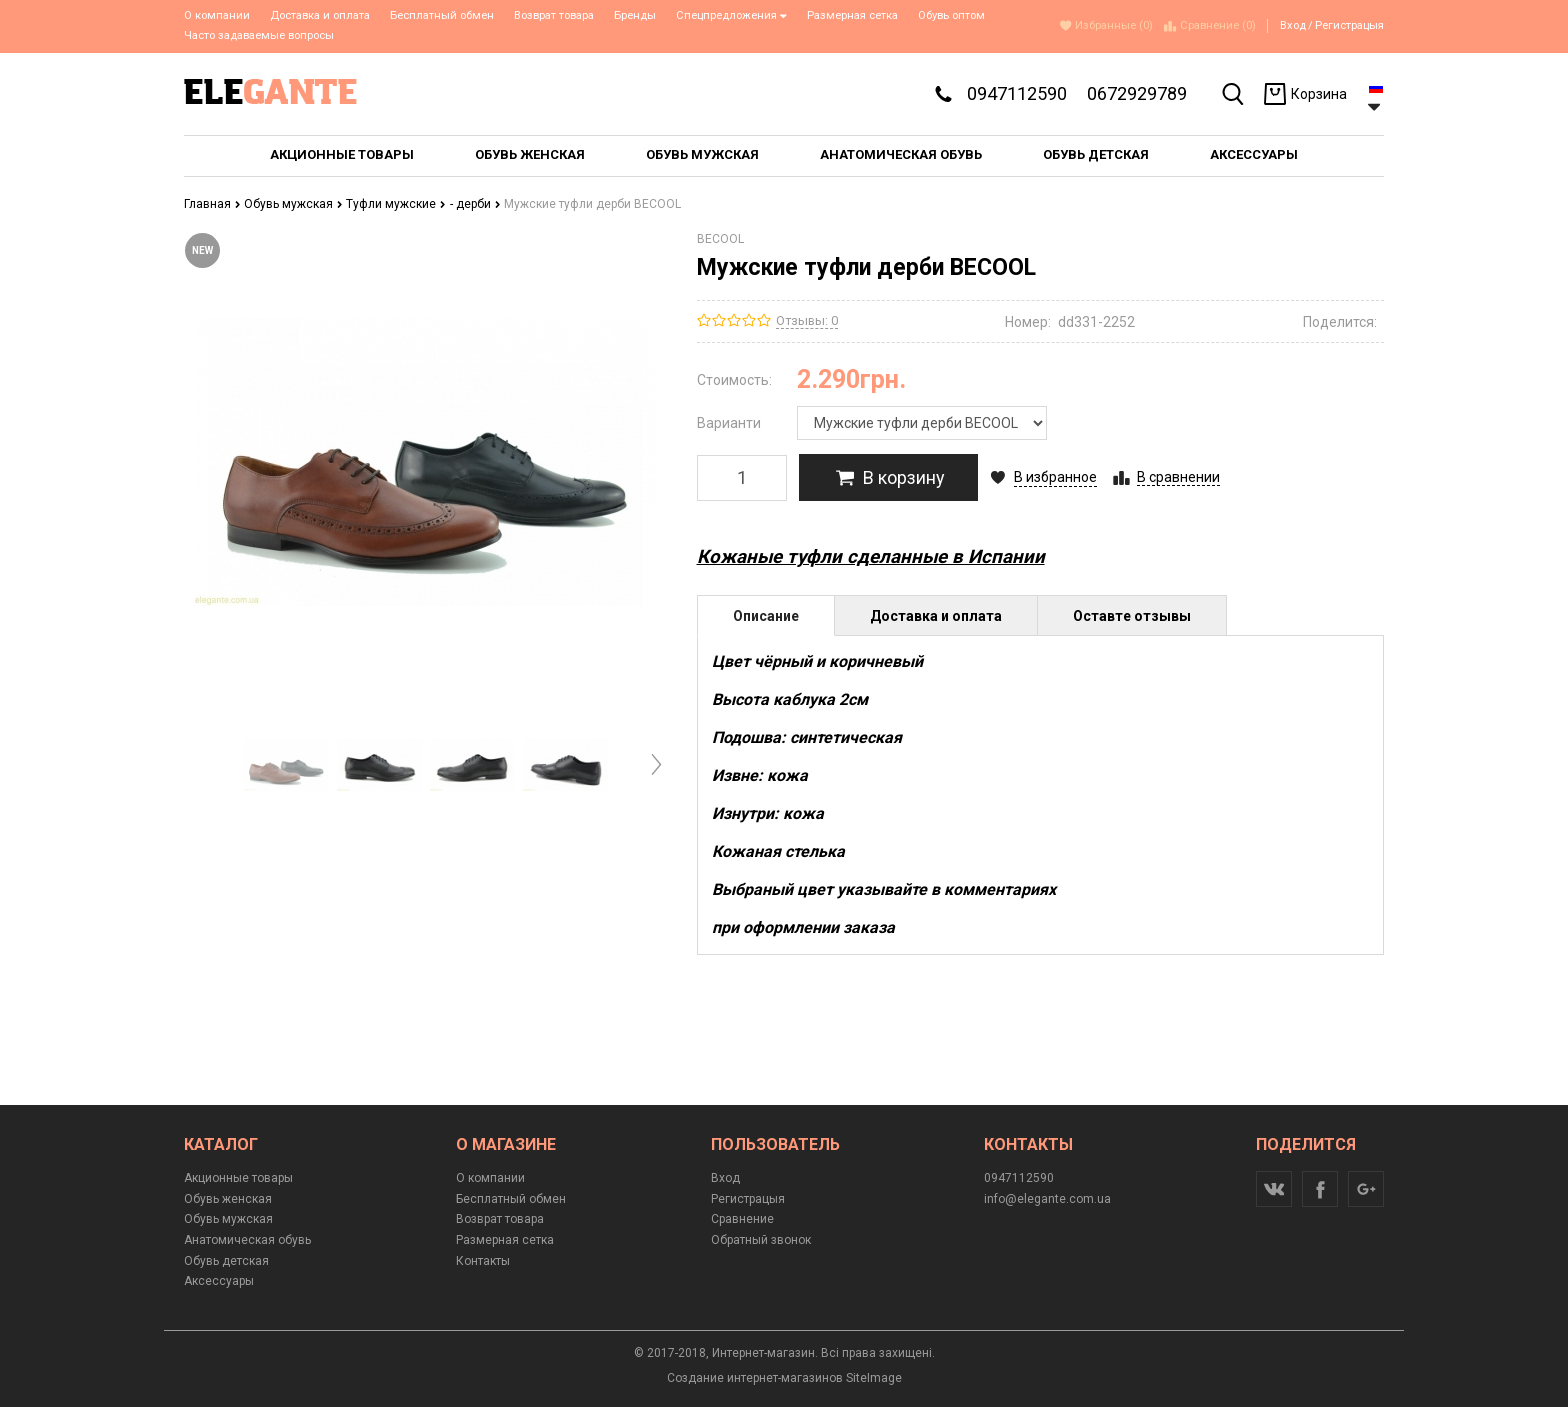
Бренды (635, 15)
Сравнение (742, 1219)
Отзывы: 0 (807, 320)
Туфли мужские (396, 204)
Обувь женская (228, 1199)
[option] (286, 765)
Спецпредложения (731, 15)
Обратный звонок (761, 1240)
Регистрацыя (1349, 25)
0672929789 (1137, 93)
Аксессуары (219, 1281)
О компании (217, 15)
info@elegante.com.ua (1047, 1199)
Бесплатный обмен (442, 15)
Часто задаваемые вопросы (259, 35)
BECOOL (720, 239)
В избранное (1055, 477)
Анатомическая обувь (247, 1240)
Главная (212, 204)
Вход (1293, 25)
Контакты (483, 1261)
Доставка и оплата (320, 15)
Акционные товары (238, 1178)
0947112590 (1017, 93)
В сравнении (1178, 477)
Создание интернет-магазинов (755, 1378)
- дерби (475, 204)
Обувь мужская (293, 204)
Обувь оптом (951, 15)
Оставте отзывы (1132, 616)
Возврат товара (554, 15)
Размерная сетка (852, 15)
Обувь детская (226, 1261)
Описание (766, 616)
